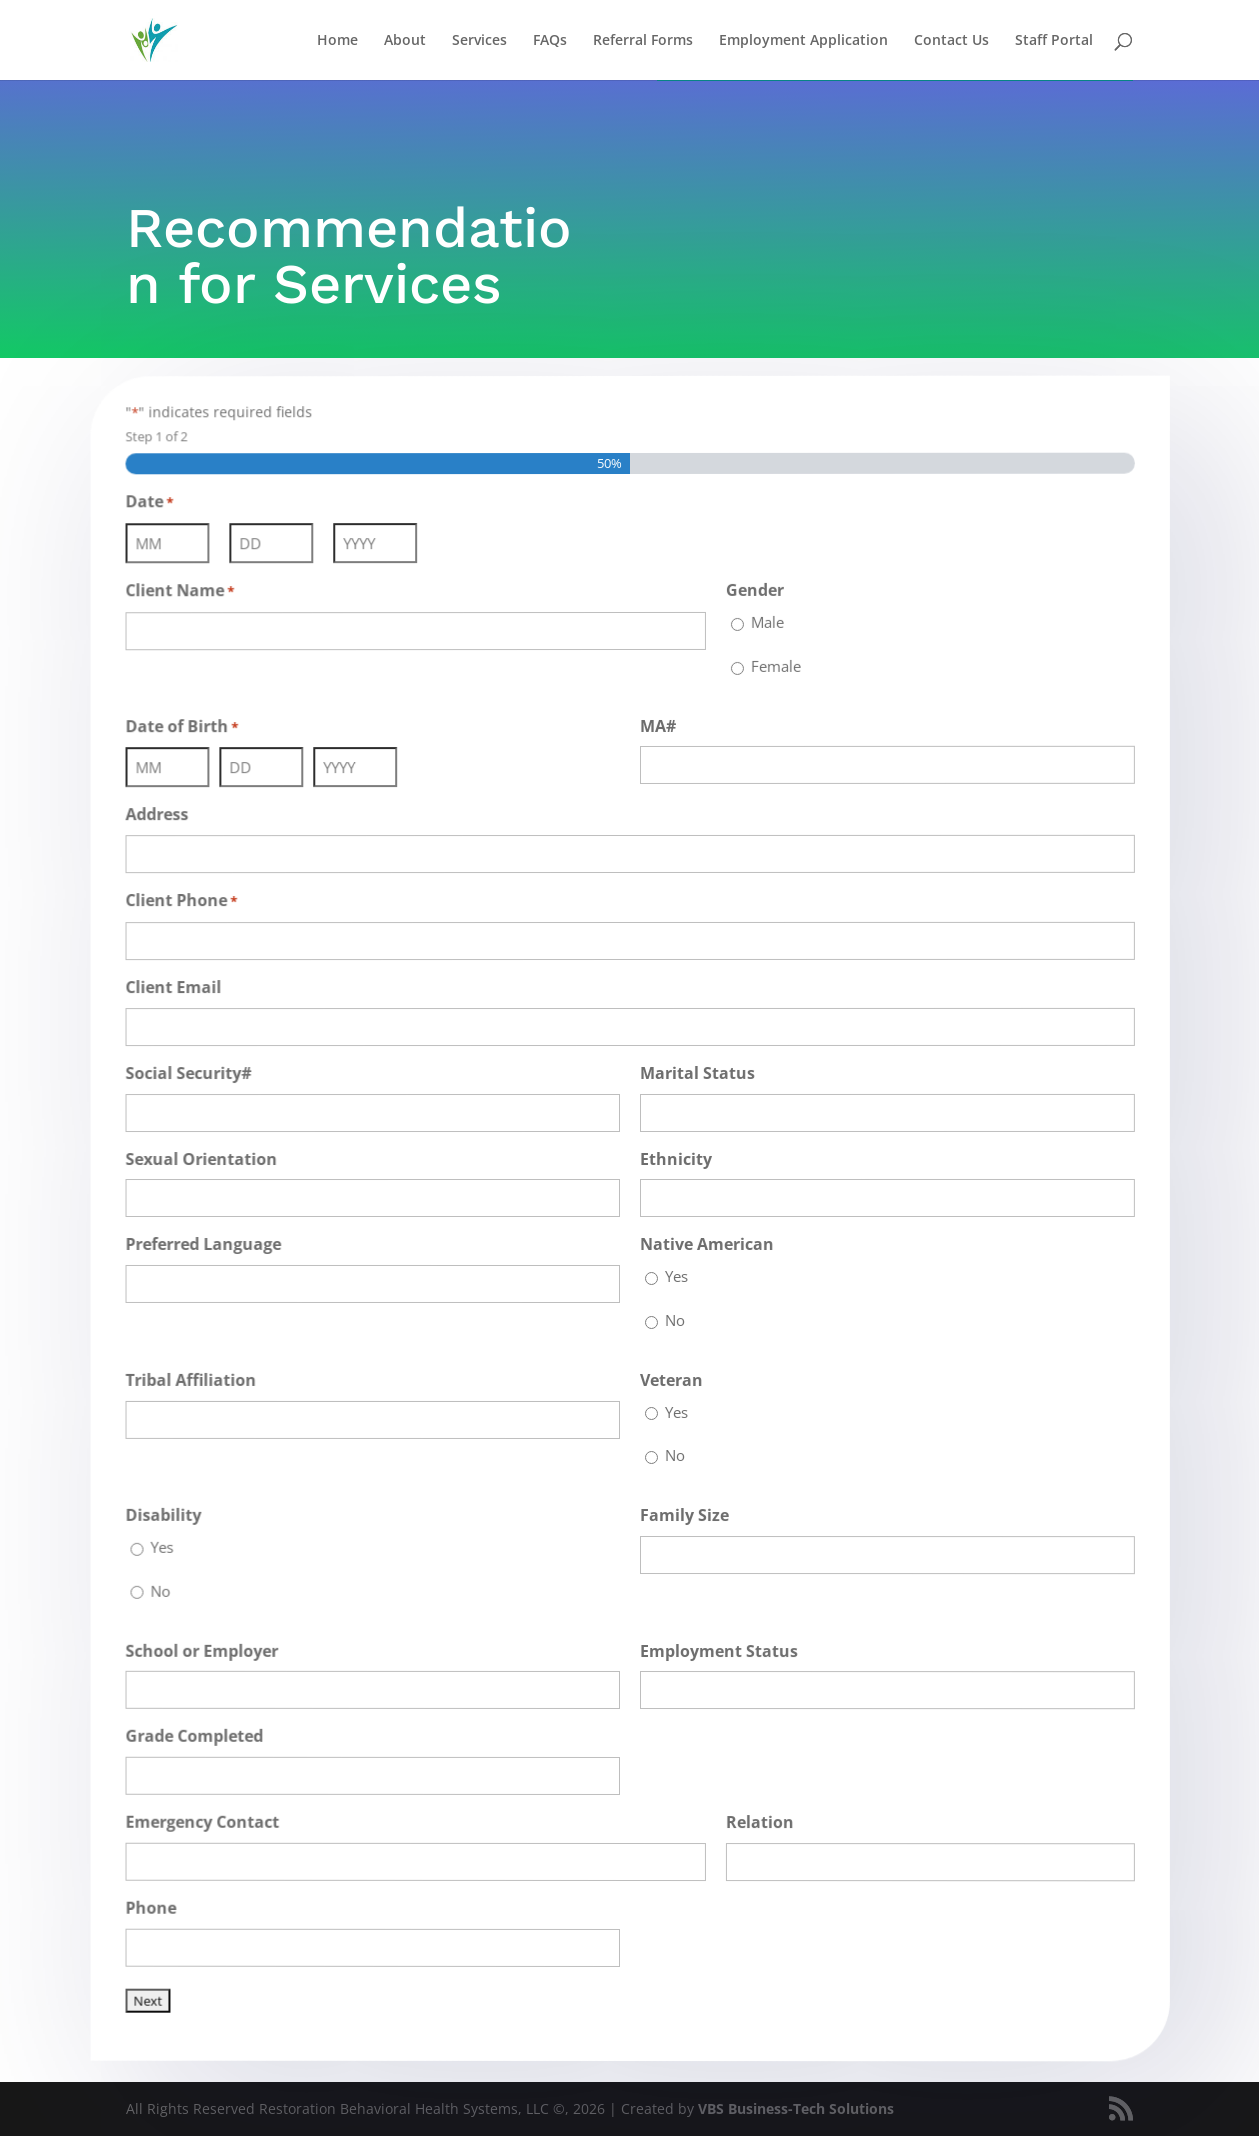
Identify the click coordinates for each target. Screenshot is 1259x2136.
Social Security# (201, 1074)
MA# (656, 724)
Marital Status (695, 1072)
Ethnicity (674, 1158)
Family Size (682, 1515)
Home (337, 41)
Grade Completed (207, 1730)
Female (772, 663)
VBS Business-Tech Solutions (796, 2108)
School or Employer (214, 1645)
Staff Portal (1054, 41)
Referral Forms (643, 41)
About (405, 41)
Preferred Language (216, 1244)
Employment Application (803, 41)
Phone (165, 1899)
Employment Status (717, 1651)
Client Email (187, 989)
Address (171, 818)
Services (479, 41)
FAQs (550, 41)
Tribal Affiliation (204, 1377)
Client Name (193, 597)
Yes (675, 1276)
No (674, 1320)
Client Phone (195, 904)
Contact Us (951, 41)
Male (764, 619)
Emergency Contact (215, 1815)
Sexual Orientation (214, 1159)
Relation (757, 1823)
